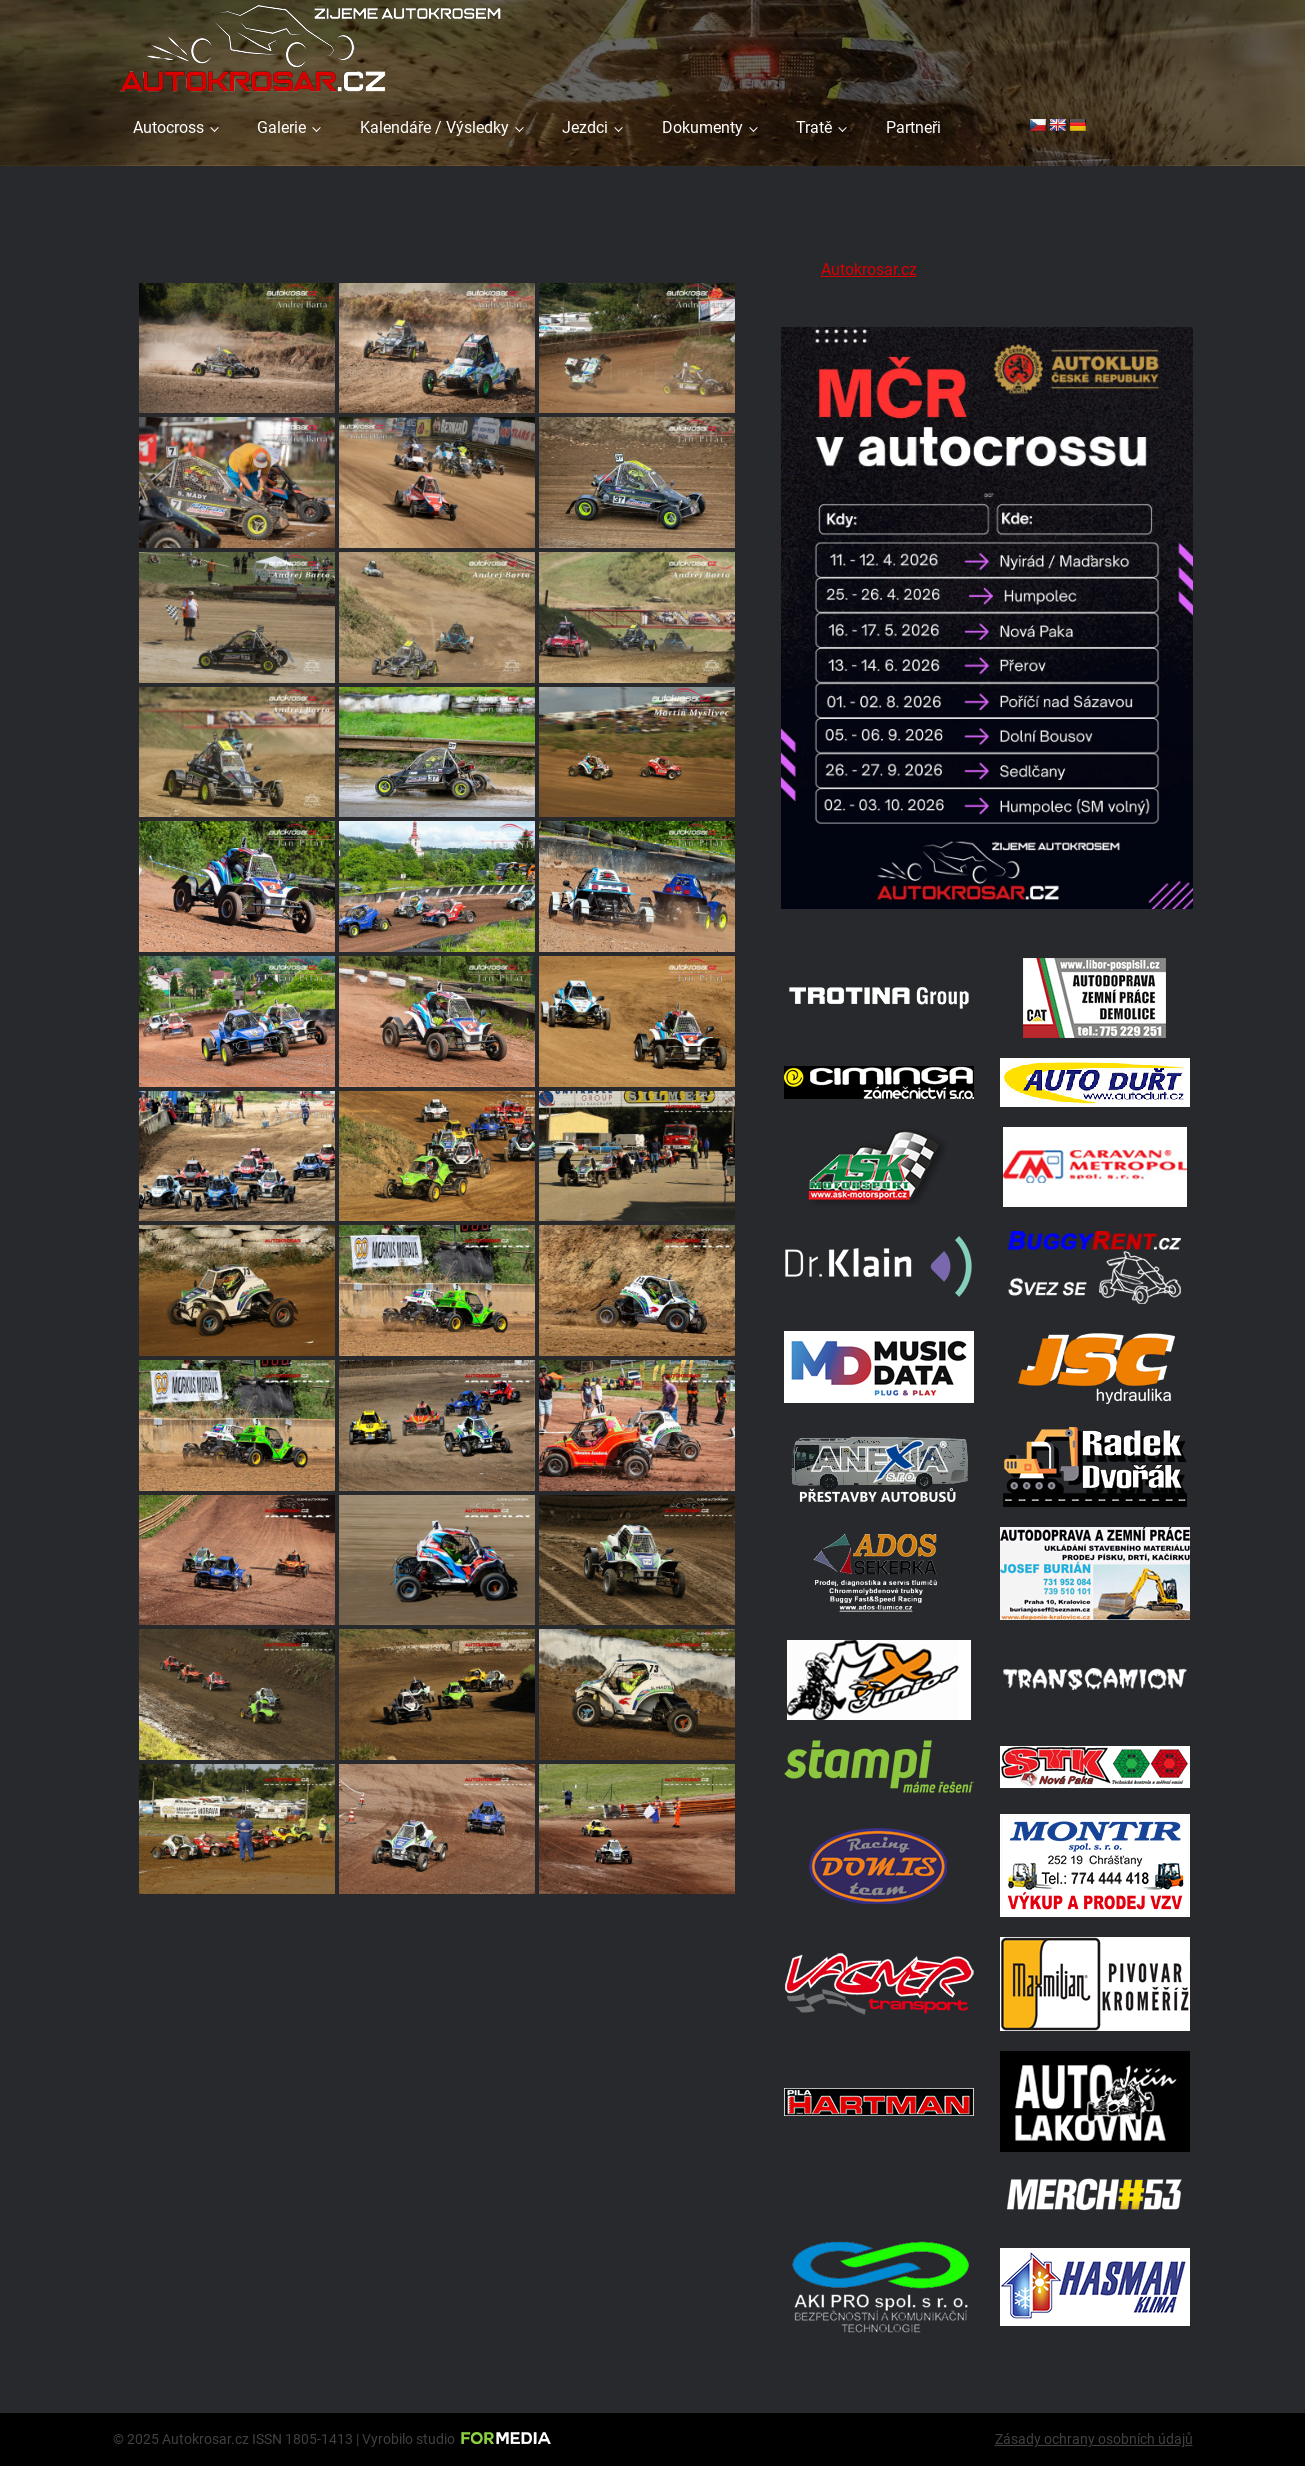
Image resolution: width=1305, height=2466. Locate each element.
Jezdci (585, 127)
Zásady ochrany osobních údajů (1094, 2439)
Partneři (913, 127)
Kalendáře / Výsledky (434, 127)
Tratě (814, 127)
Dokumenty (702, 127)
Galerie (281, 127)
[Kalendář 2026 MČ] (987, 912)
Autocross (168, 127)
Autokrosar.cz (869, 269)
